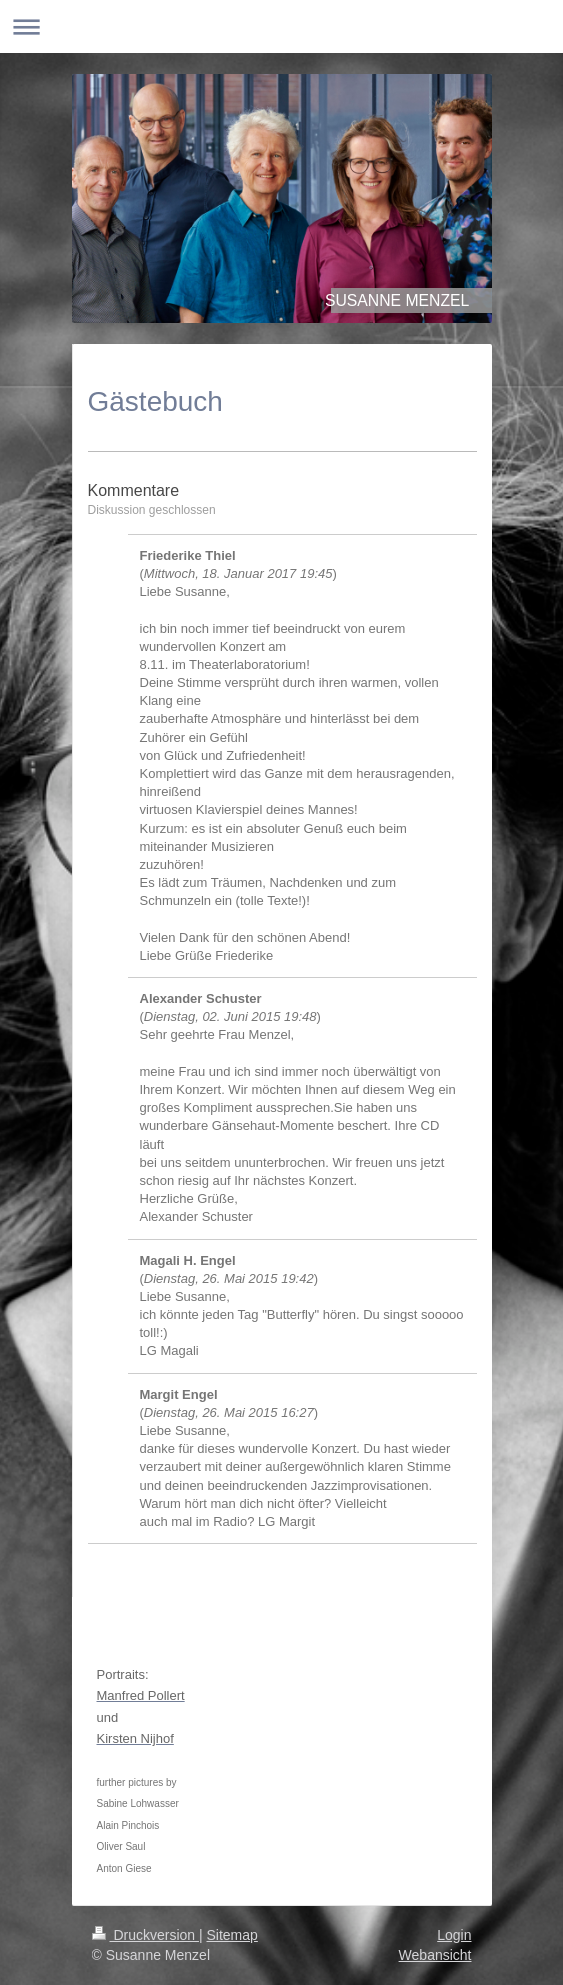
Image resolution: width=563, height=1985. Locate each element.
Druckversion (145, 1935)
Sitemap (232, 1935)
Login (454, 1935)
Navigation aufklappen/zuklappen (281, 26)
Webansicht (435, 1955)
